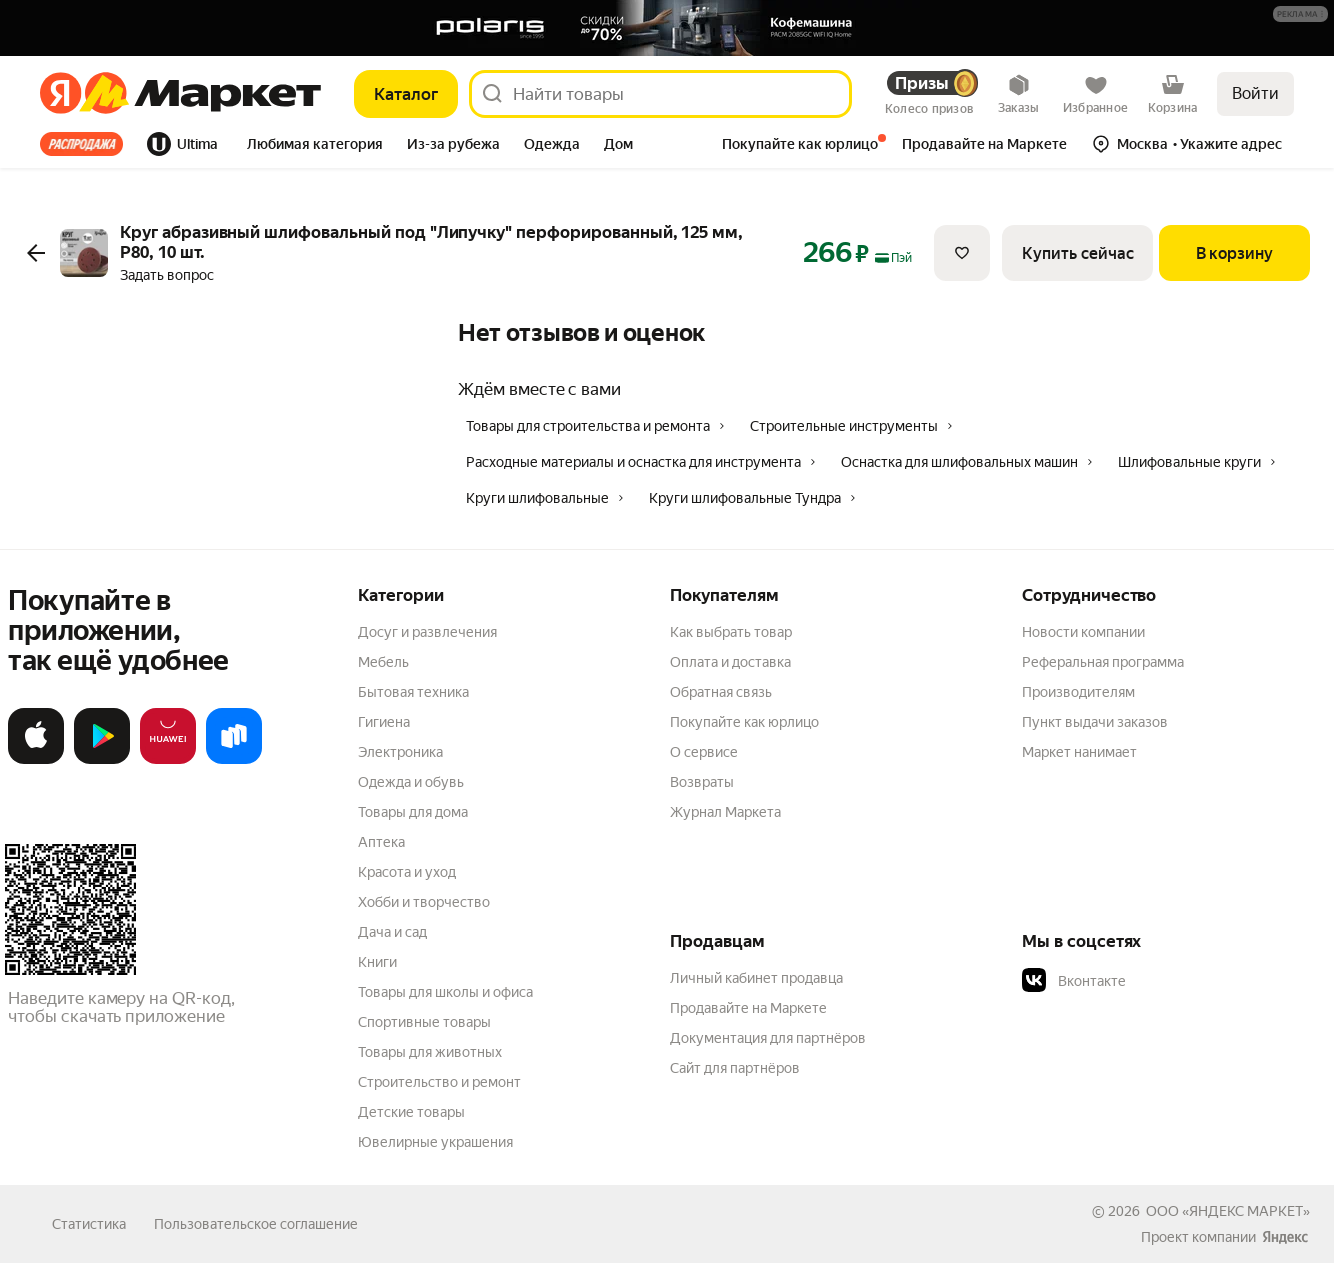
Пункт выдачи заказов (1095, 722)
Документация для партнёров (768, 1038)
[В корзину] (1234, 253)
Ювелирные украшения (435, 1142)
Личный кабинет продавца (756, 978)
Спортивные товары (424, 1022)
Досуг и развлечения (427, 632)
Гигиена (384, 722)
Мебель (383, 662)
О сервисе (704, 752)
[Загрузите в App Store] (36, 760)
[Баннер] (667, 28)
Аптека (381, 842)
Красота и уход (407, 872)
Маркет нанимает (1079, 752)
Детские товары (411, 1112)
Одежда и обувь (411, 782)
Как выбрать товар (731, 632)
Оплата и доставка (730, 662)
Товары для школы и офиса (445, 992)
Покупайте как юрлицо (744, 722)
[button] (1300, 14)
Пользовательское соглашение (256, 1224)
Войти (1255, 93)
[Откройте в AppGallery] (168, 760)
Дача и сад (392, 932)
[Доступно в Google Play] (102, 760)
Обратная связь (721, 692)
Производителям (1078, 692)
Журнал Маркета (725, 812)
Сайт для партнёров (735, 1068)
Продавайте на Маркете (748, 1008)
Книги (377, 962)
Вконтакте (1074, 981)
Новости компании (1083, 632)
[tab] (87, 144)
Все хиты (81, 144)
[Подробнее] (1301, 15)
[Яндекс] (60, 94)
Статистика (89, 1224)
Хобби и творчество (424, 902)
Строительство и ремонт (439, 1082)
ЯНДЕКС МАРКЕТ (1246, 1211)
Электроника (400, 752)
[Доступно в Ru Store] (234, 760)
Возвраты (702, 782)
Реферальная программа (1103, 662)
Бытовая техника (413, 692)
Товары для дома (413, 812)
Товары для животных (430, 1052)
